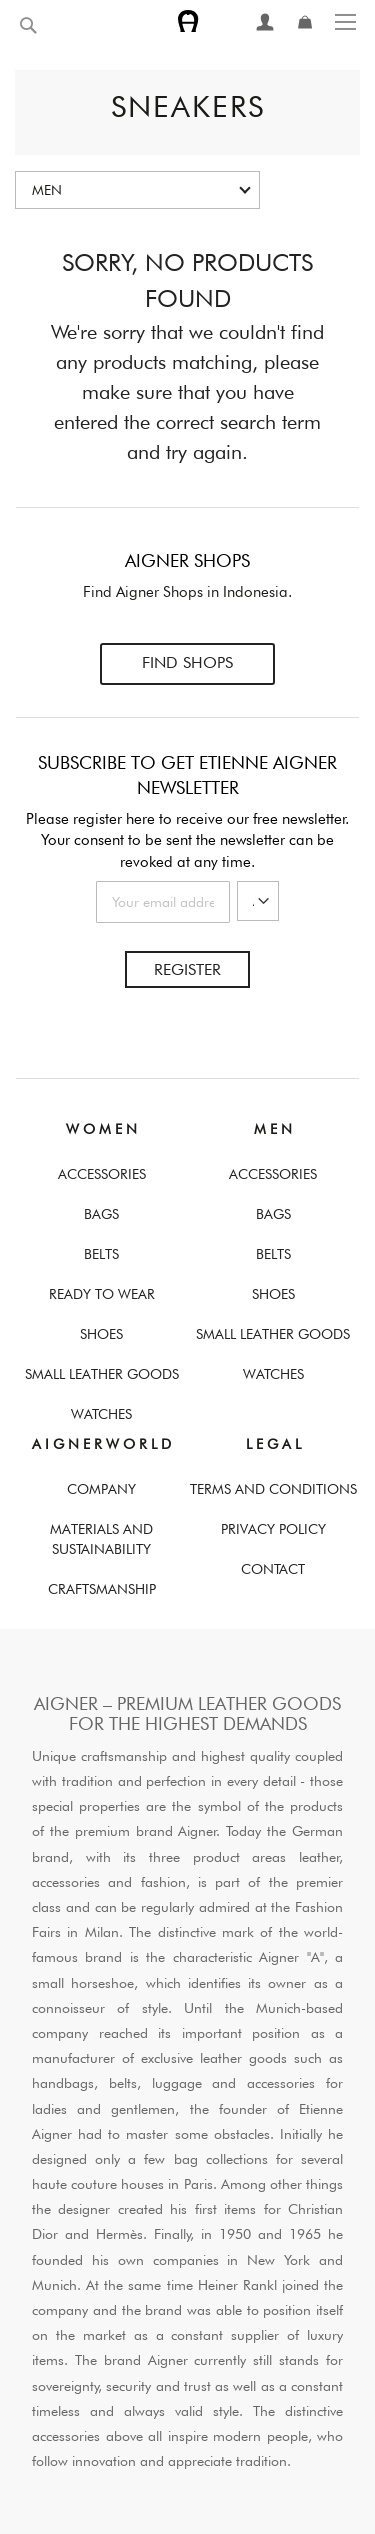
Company (101, 1489)
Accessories (102, 1174)
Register (187, 969)
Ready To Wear (102, 1294)
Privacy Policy (273, 1529)
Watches (101, 1414)
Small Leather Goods (102, 1374)
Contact (273, 1569)
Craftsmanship (102, 1589)
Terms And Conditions (273, 1489)
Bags (101, 1214)
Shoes (101, 1334)
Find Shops (187, 662)
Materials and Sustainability (101, 1539)
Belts (101, 1254)
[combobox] (75, 26)
